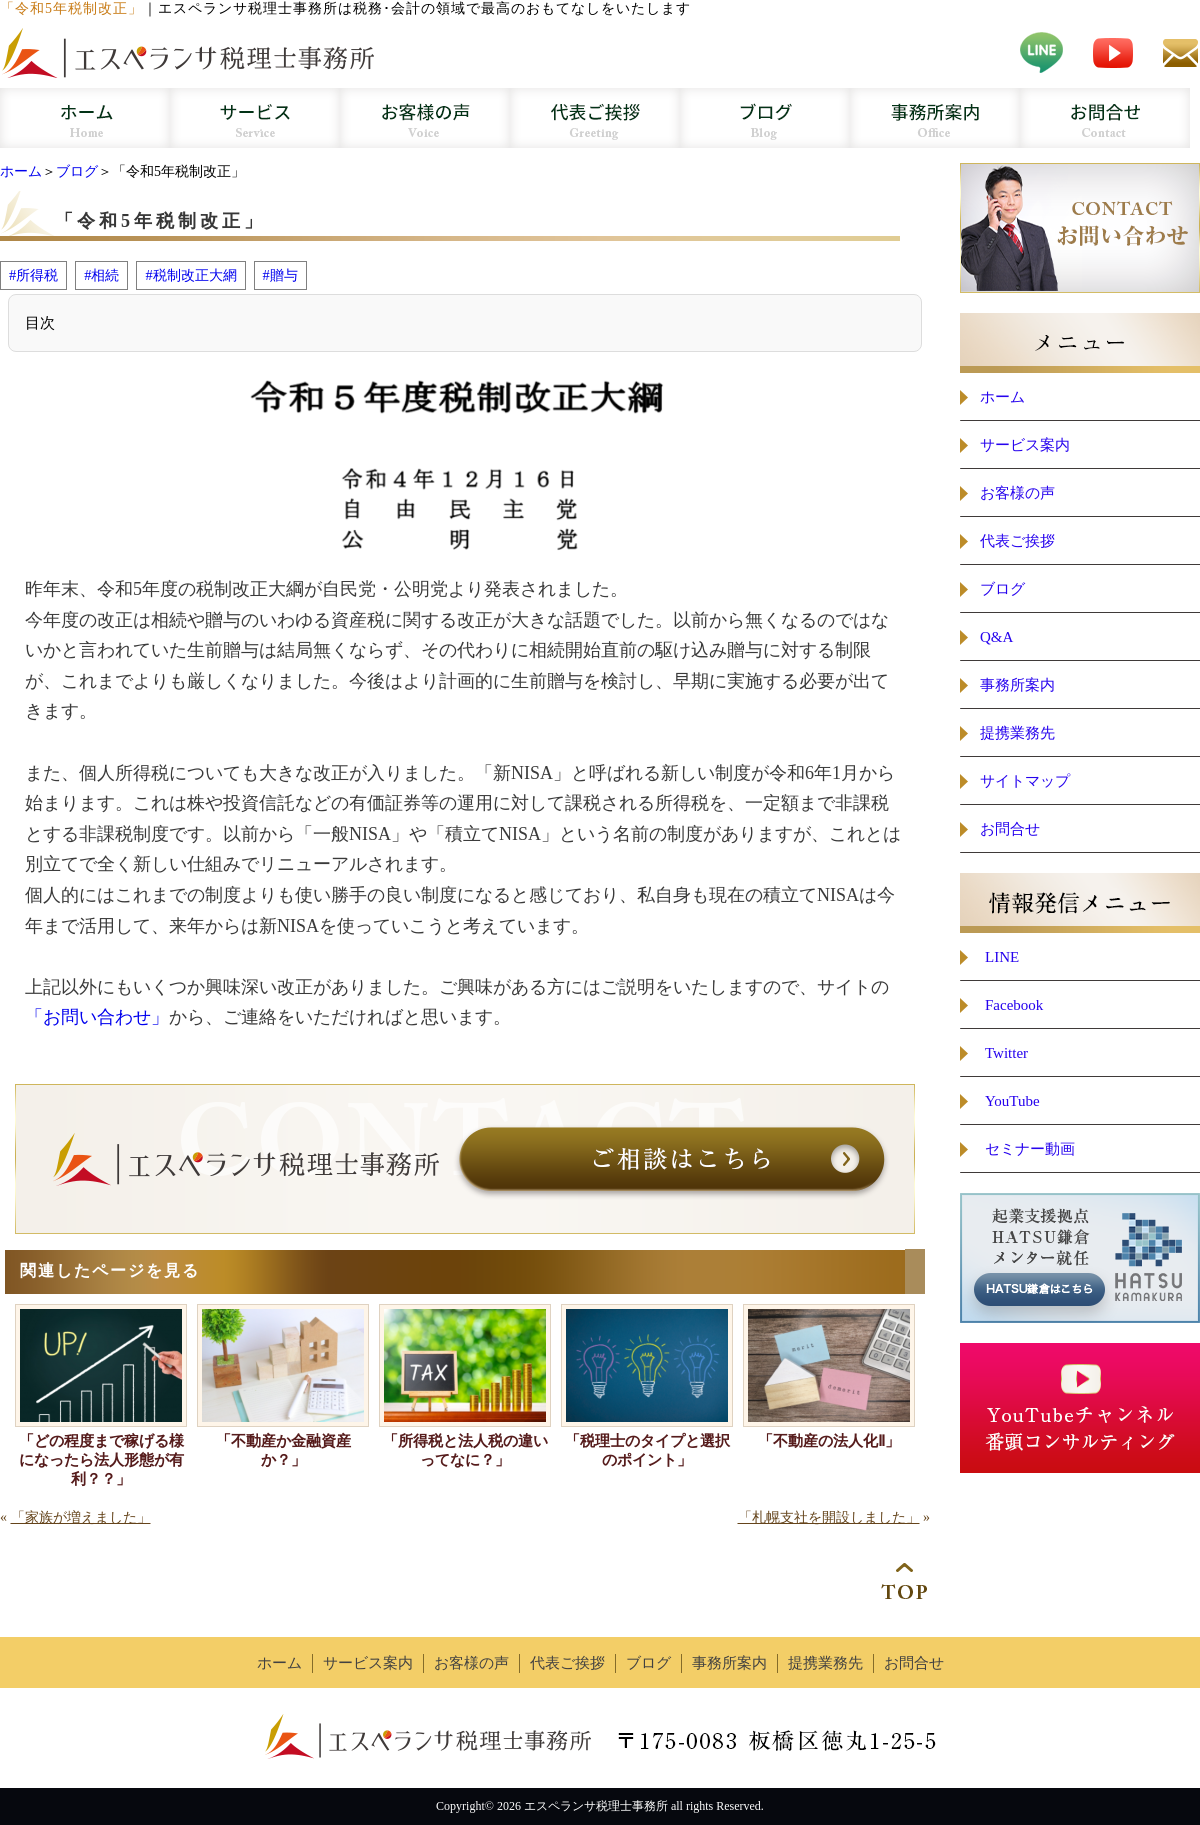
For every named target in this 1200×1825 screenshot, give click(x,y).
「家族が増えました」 (81, 1517)
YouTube (1012, 1101)
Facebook (1014, 1005)
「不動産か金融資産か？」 (283, 1450)
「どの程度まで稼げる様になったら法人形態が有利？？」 (101, 1460)
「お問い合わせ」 (97, 1017)
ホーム (21, 171)
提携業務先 (1017, 733)
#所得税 (33, 275)
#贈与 (280, 275)
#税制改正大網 (190, 275)
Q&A (996, 637)
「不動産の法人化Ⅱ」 (829, 1441)
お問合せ (1010, 829)
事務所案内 (1017, 685)
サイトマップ (1025, 781)
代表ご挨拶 (1017, 541)
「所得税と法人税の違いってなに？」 (465, 1450)
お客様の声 (1017, 493)
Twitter (1006, 1053)
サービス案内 (1025, 445)
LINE (1002, 957)
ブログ (77, 171)
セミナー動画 (1030, 1149)
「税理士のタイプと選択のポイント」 (647, 1450)
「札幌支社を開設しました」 (829, 1517)
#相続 (101, 275)
